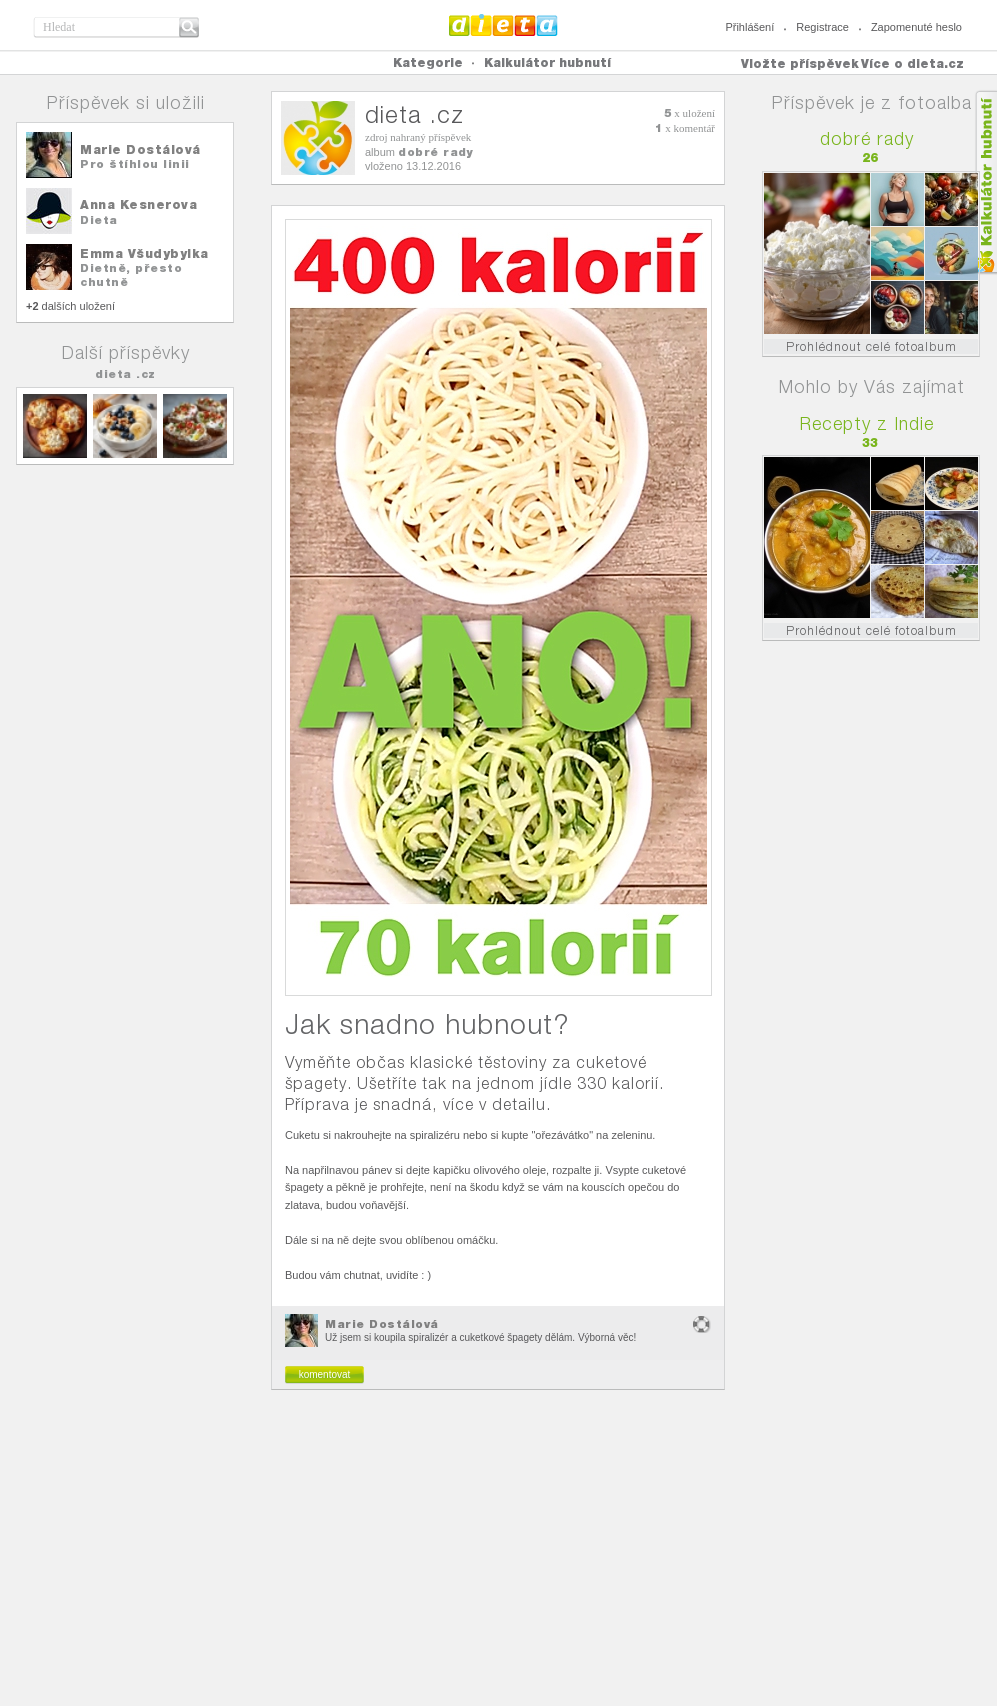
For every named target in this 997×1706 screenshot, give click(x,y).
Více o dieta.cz (912, 63)
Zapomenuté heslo (916, 27)
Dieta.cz (503, 25)
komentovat (325, 1374)
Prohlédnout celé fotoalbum (871, 346)
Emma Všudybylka (144, 253)
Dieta (99, 220)
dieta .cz (125, 374)
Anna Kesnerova (138, 204)
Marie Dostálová (140, 149)
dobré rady (435, 152)
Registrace (822, 27)
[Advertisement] (499, 1556)
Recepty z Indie (867, 423)
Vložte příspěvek (800, 63)
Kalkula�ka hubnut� (985, 182)
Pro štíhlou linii (135, 164)
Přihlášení (749, 27)
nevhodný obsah (702, 1324)
